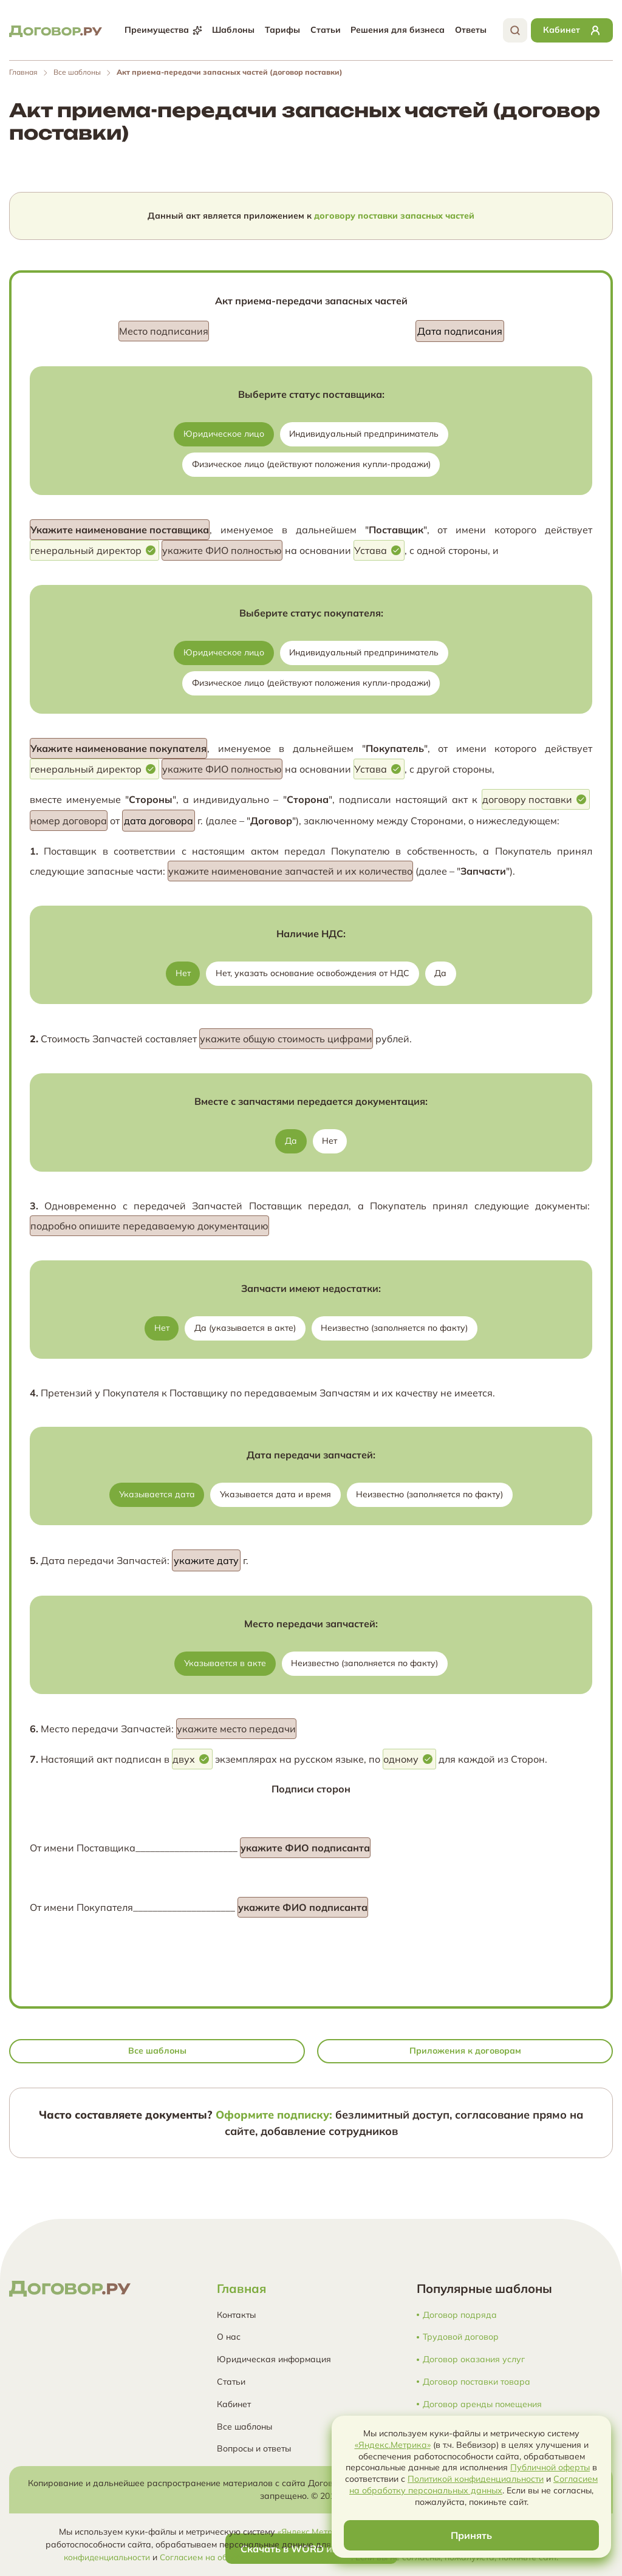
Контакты (236, 2314)
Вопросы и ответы (254, 2448)
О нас (229, 2336)
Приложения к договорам (465, 2050)
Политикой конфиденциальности (476, 2478)
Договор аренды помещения (482, 2404)
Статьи (324, 29)
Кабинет (234, 2404)
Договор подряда (460, 2315)
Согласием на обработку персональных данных (257, 2557)
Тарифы (281, 29)
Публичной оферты (550, 2467)
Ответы (469, 29)
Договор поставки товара (476, 2382)
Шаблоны (232, 29)
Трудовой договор (461, 2337)
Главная (23, 72)
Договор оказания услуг (474, 2359)
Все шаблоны (77, 72)
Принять (471, 2535)
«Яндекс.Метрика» (314, 2531)
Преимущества (162, 29)
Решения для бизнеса (396, 29)
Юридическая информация (274, 2359)
